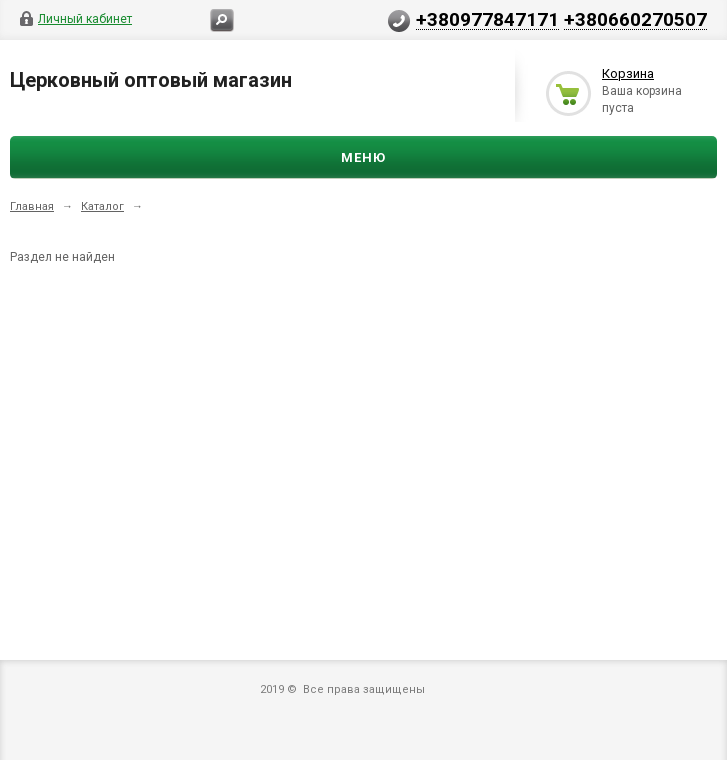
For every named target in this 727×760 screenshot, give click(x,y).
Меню (363, 157)
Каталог (102, 206)
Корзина (628, 73)
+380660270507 (635, 19)
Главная (32, 206)
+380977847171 (487, 19)
